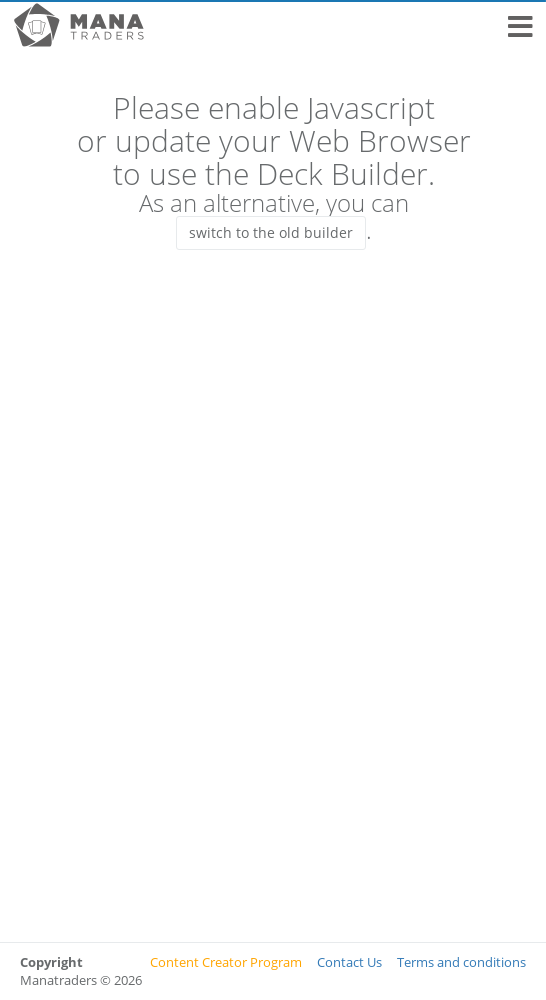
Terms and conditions (461, 962)
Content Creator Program (226, 962)
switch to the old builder (271, 232)
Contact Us (349, 962)
